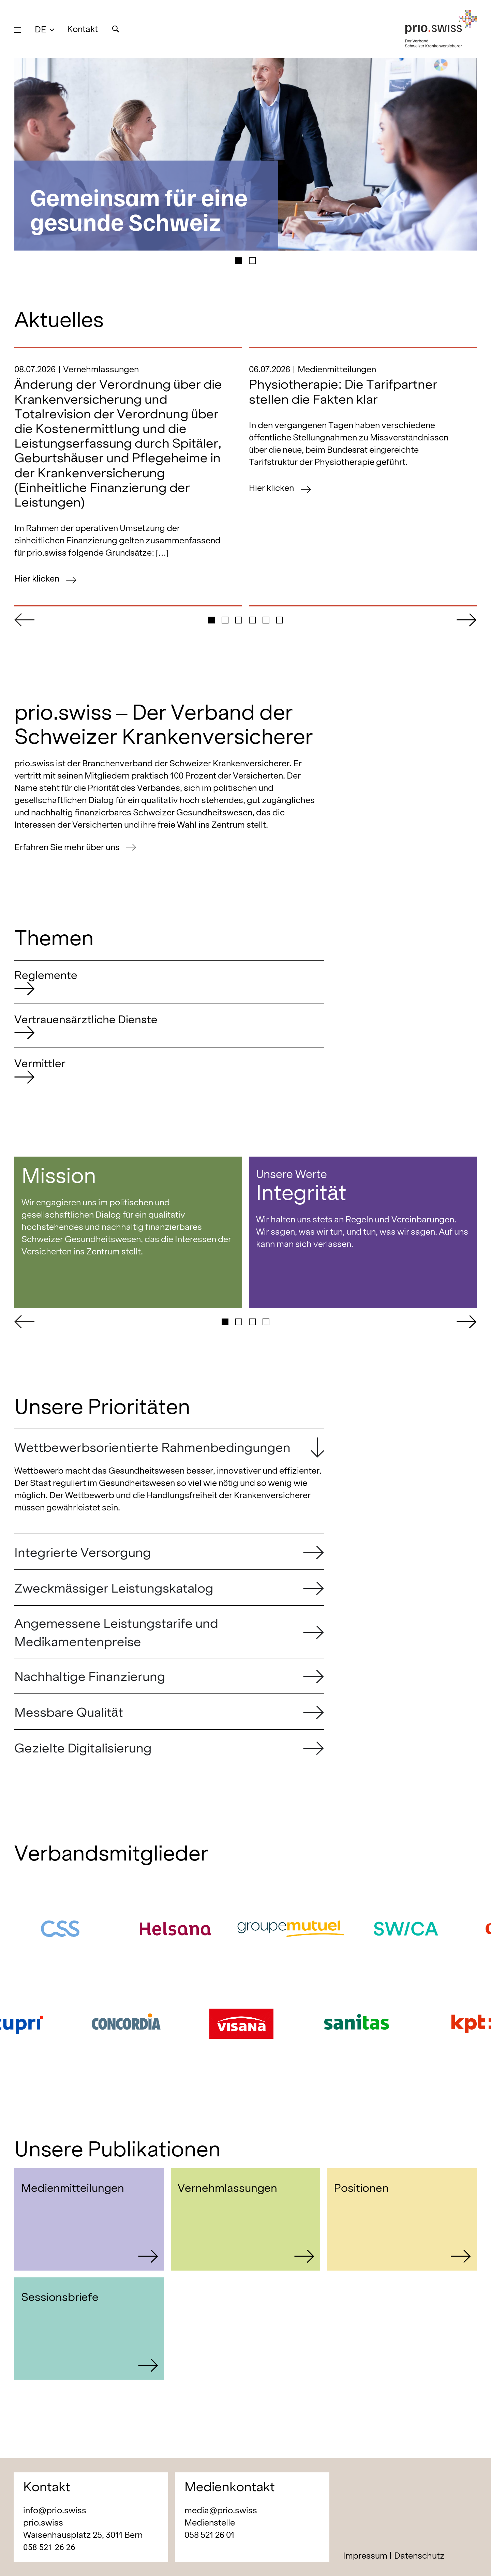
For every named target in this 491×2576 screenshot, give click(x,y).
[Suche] (115, 29)
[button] (44, 28)
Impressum (365, 2555)
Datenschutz (419, 2555)
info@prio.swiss (54, 2510)
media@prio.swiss (220, 2510)
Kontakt (82, 29)
